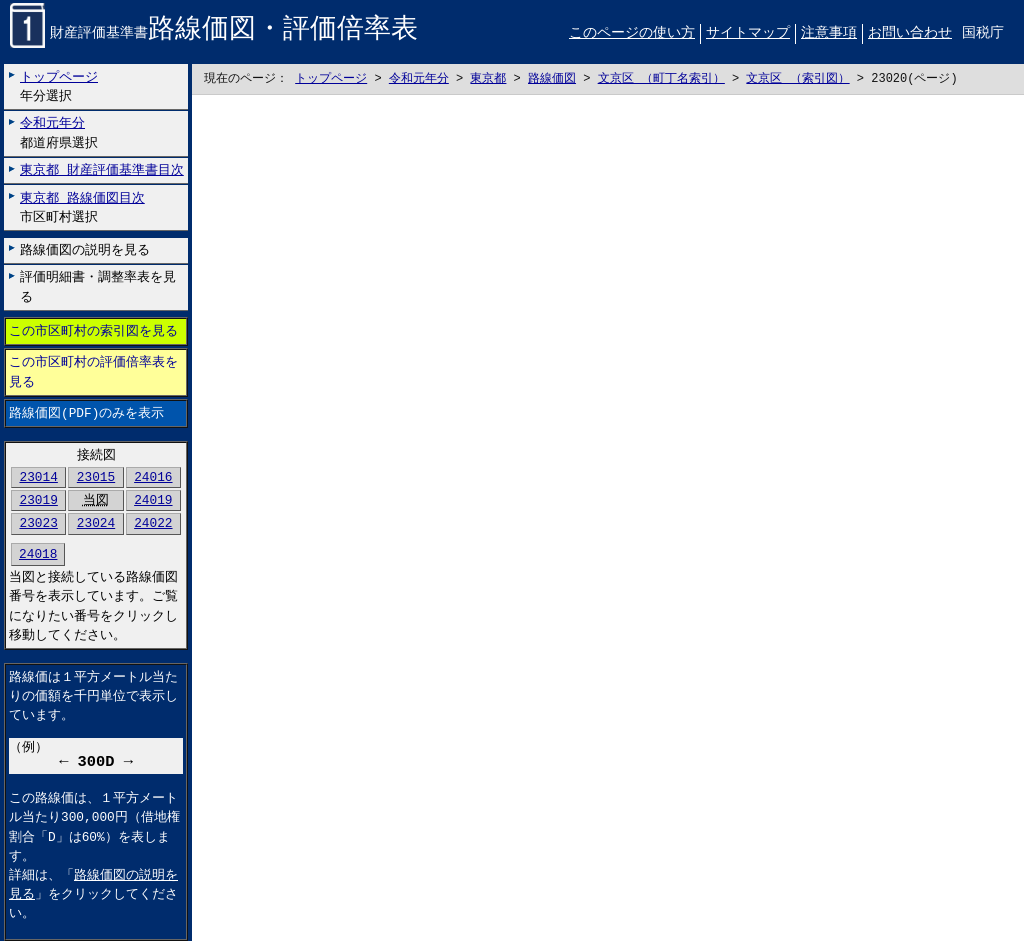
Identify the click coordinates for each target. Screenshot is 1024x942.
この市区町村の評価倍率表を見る (93, 372)
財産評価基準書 (214, 34)
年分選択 (59, 86)
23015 (96, 478)
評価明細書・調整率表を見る (98, 287)
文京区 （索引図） (797, 79)
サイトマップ (748, 33)
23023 (38, 524)
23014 (38, 478)
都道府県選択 (59, 133)
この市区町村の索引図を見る (93, 332)
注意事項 (829, 33)
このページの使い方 (632, 33)
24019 (153, 501)
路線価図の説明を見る (85, 250)
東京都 (488, 79)
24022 (153, 524)
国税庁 (983, 33)
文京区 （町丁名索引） (661, 79)
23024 (96, 524)
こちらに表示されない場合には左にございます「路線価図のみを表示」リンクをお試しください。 (608, 519)
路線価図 (552, 79)
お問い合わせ (910, 33)
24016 (153, 478)
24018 (38, 555)
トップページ (331, 79)
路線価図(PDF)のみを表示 (86, 413)
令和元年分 (419, 79)
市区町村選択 (82, 207)
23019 (38, 501)
